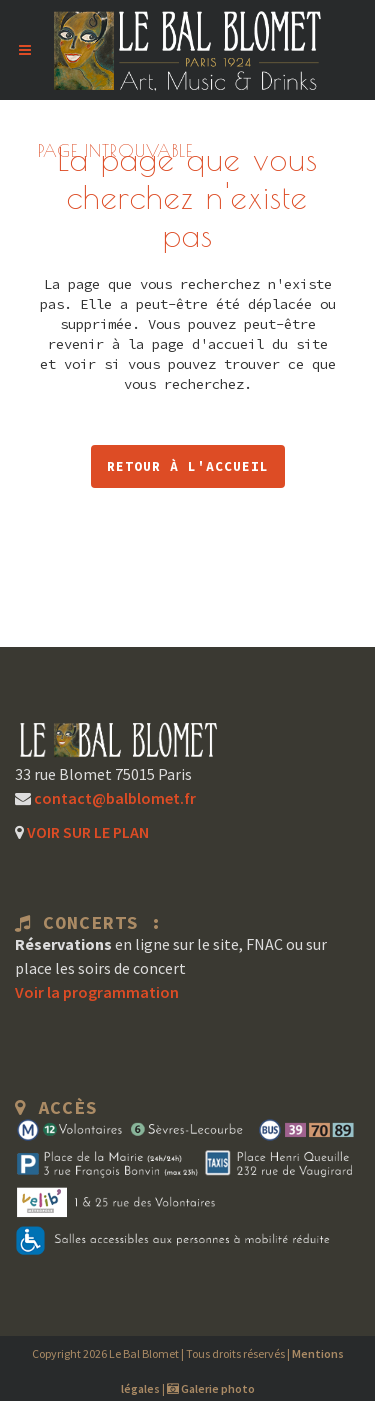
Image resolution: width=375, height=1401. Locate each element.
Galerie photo (211, 1388)
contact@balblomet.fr (113, 798)
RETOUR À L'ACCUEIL (188, 466)
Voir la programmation (97, 992)
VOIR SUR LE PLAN (86, 832)
